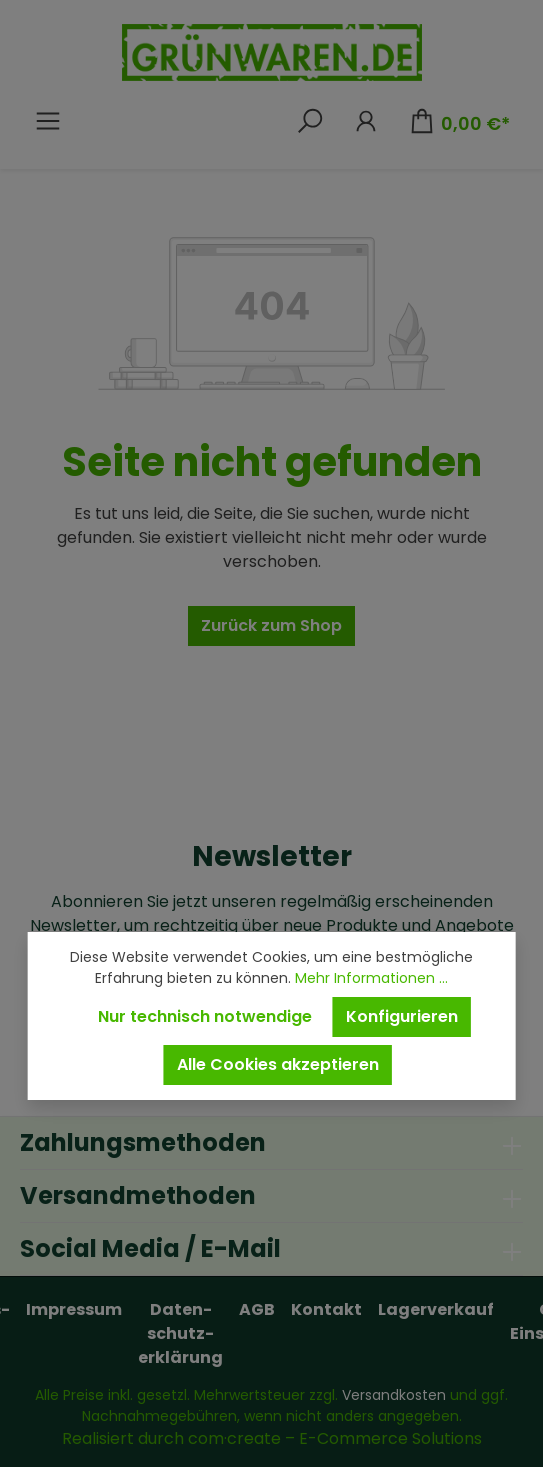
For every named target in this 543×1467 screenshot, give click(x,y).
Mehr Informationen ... (371, 978)
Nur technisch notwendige (205, 1016)
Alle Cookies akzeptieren (278, 1064)
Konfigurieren (402, 1016)
